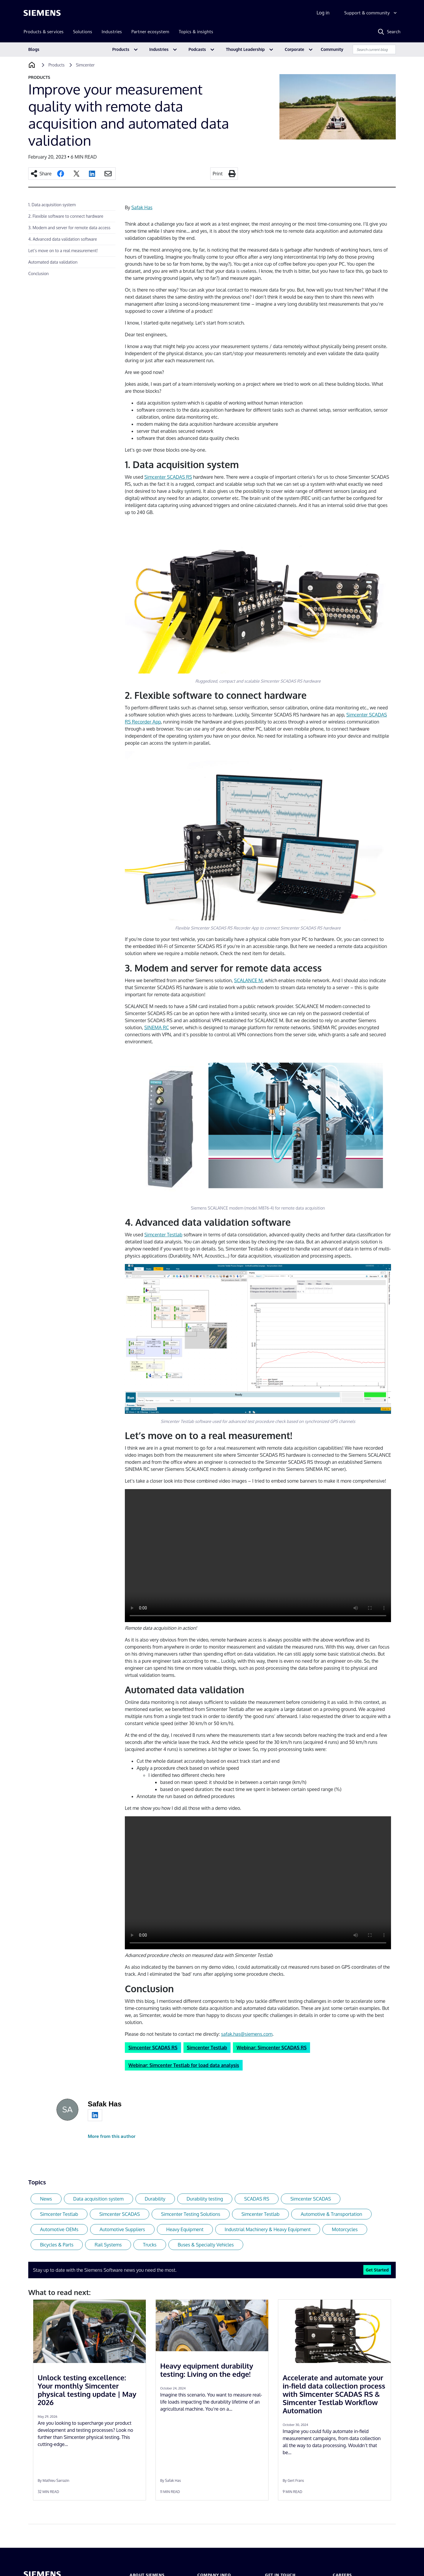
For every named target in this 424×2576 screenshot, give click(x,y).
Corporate (294, 49)
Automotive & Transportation (331, 2214)
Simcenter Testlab (163, 1235)
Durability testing (205, 2199)
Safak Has (142, 207)
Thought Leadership (245, 49)
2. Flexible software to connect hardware (65, 216)
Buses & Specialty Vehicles (206, 2245)
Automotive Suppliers (122, 2229)
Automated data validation (52, 262)
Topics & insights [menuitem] (196, 31)
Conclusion (38, 273)
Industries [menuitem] (112, 31)
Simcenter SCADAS (310, 2199)
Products (120, 49)
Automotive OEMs (59, 2229)
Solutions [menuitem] (82, 31)
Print (218, 174)
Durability (155, 2199)
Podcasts (197, 49)
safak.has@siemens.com (247, 2034)
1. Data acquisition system (52, 204)
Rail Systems (108, 2245)
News (46, 2199)
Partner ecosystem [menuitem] (150, 31)
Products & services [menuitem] (44, 31)
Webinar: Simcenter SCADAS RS (271, 2048)
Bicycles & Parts (56, 2245)
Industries (158, 49)
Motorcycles (345, 2229)
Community (332, 49)
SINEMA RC (156, 1027)
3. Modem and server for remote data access (69, 227)
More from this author (111, 2136)
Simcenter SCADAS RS (168, 477)
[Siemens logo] (42, 13)
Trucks (149, 2245)
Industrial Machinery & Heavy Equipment (268, 2229)
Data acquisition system (98, 2199)
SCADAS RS (256, 2199)
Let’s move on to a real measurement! (63, 250)
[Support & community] (371, 13)
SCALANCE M (248, 980)
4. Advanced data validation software (62, 239)
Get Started (377, 2269)
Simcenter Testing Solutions (190, 2214)
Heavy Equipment (184, 2229)
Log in (323, 13)
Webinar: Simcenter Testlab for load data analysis (183, 2065)
